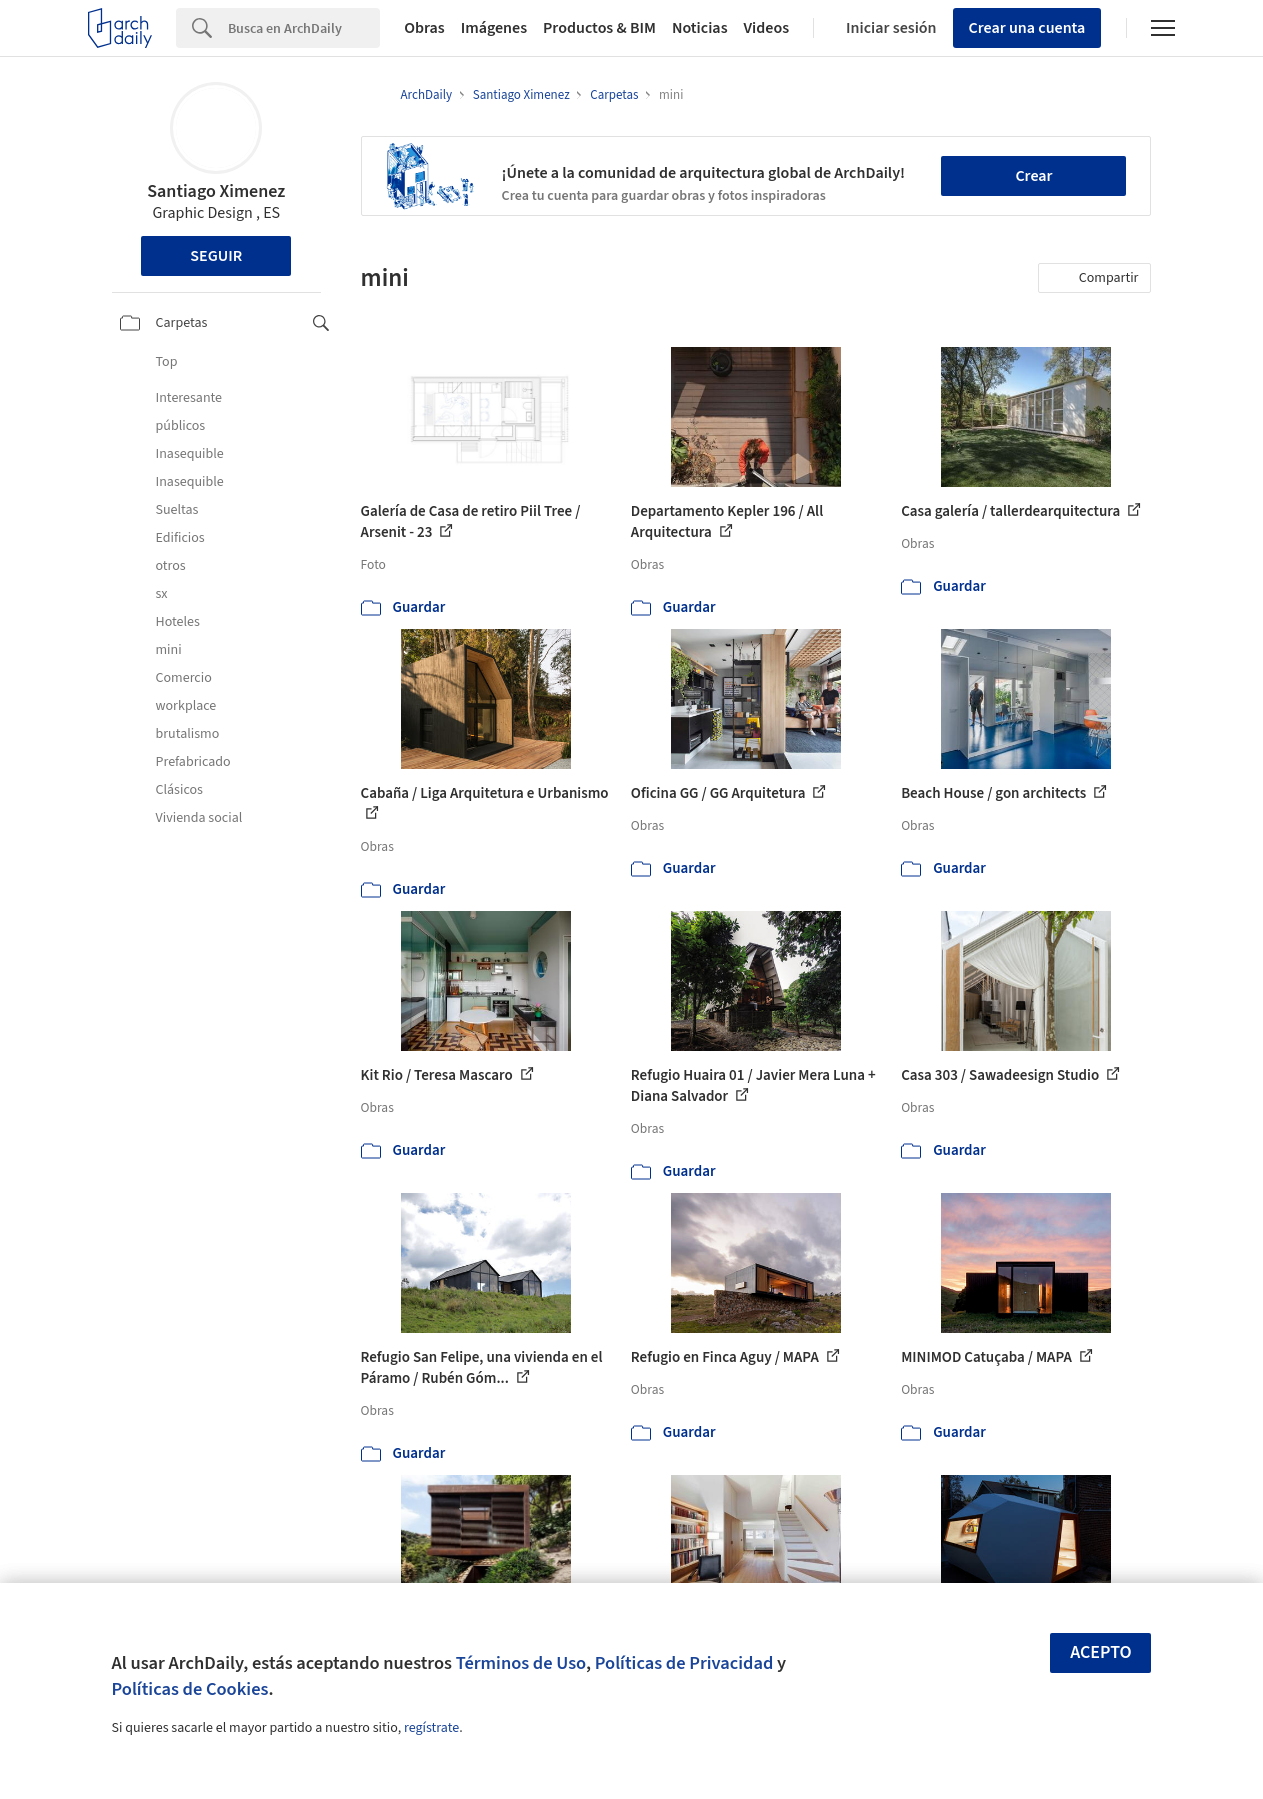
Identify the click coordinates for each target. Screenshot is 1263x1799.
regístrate (431, 1728)
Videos (767, 28)
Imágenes (494, 28)
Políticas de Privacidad (684, 1663)
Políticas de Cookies (190, 1689)
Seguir (216, 256)
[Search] (304, 28)
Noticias (700, 28)
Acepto (1101, 1652)
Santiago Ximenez (216, 191)
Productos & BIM (599, 28)
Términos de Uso (521, 1663)
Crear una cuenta (1027, 28)
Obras (424, 28)
